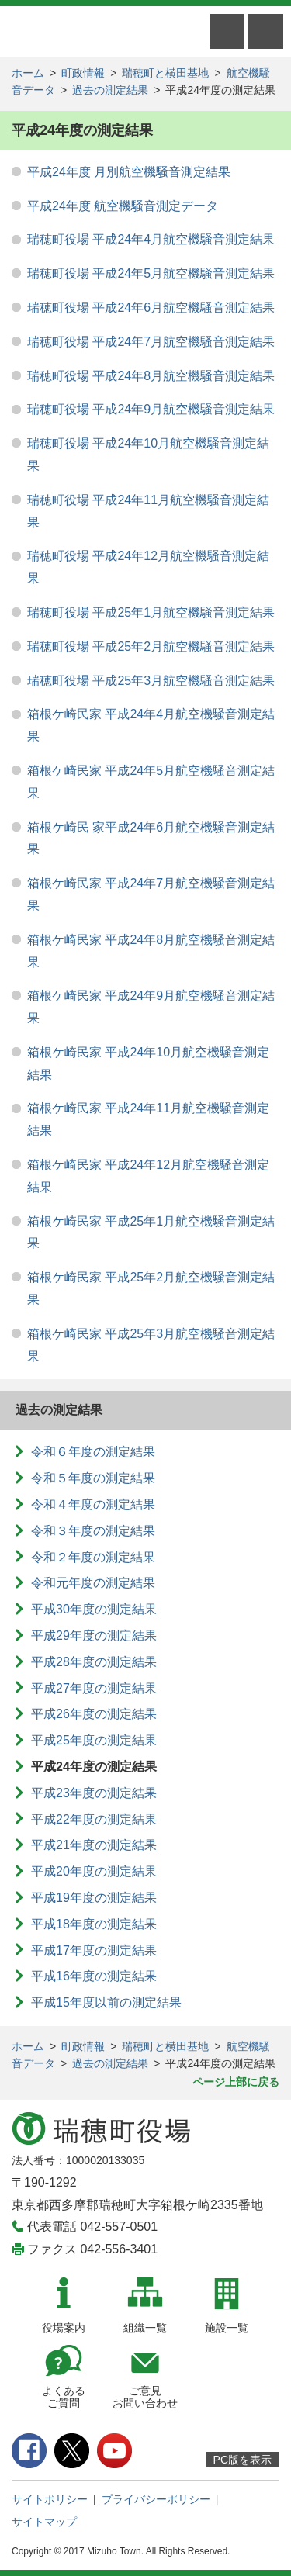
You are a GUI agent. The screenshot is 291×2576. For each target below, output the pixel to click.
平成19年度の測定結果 (94, 1897)
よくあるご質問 (63, 2397)
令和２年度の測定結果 (93, 1557)
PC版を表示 (242, 2459)
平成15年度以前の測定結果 (106, 2002)
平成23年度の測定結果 (94, 1793)
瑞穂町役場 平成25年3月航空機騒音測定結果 (151, 680)
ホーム (28, 73)
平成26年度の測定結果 (94, 1713)
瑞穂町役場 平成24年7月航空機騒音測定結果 (151, 341)
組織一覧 (145, 2328)
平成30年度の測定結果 (94, 1609)
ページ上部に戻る (235, 2082)
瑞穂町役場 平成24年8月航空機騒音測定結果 (151, 375)
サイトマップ (44, 2521)
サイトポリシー (50, 2499)
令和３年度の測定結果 (93, 1530)
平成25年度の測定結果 (94, 1740)
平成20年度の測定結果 (94, 1871)
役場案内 (63, 2328)
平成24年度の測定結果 (94, 1766)
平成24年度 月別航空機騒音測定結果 (128, 171)
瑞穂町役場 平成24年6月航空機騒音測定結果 (151, 307)
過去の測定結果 (110, 90)
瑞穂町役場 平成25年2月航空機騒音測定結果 (151, 646)
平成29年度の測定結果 (94, 1635)
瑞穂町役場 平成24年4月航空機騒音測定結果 (151, 239)
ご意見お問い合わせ (145, 2397)
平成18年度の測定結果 (94, 1924)
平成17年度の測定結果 (94, 1950)
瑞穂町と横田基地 (165, 73)
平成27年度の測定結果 (94, 1688)
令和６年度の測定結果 (93, 1451)
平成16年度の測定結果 (94, 1976)
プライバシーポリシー (156, 2499)
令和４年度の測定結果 (93, 1504)
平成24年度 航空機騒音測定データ (122, 206)
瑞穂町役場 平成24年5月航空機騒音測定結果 (151, 273)
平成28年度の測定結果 (94, 1661)
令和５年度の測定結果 (93, 1478)
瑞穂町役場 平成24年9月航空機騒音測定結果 (151, 409)
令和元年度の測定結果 (93, 1582)
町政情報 (83, 73)
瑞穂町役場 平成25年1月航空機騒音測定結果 (151, 612)
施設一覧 (226, 2328)
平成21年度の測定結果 (94, 1845)
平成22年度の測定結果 (94, 1819)
